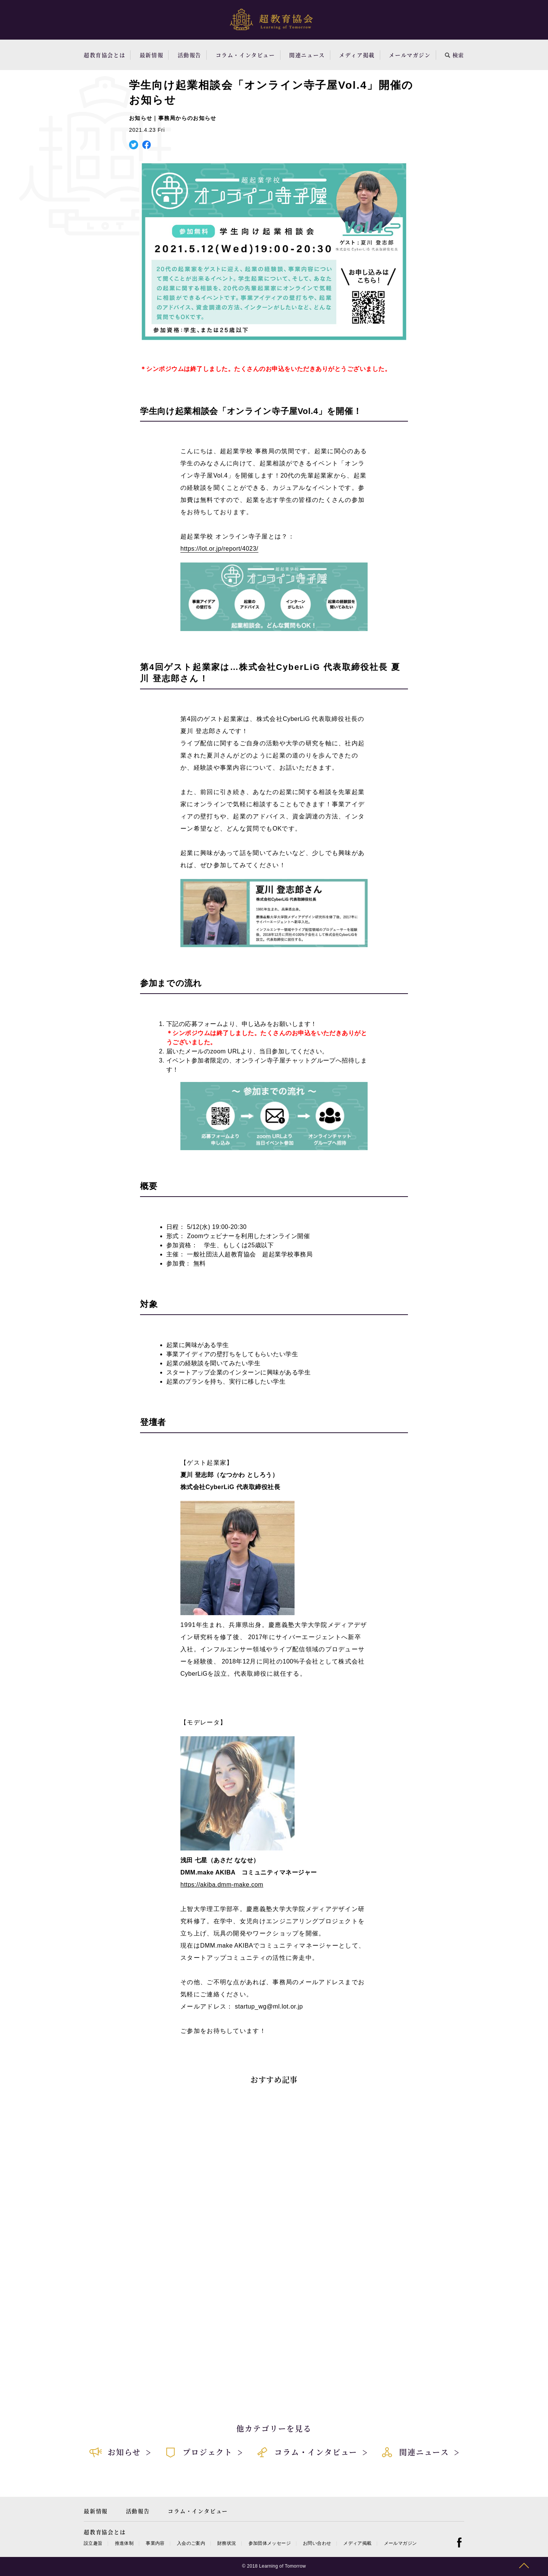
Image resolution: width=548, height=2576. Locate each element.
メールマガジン (409, 55)
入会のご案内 (191, 2543)
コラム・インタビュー (245, 55)
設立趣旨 (93, 2543)
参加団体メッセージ (270, 2543)
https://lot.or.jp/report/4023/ (219, 548)
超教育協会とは (104, 55)
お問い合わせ (317, 2543)
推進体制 (124, 2543)
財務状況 (226, 2543)
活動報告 (189, 55)
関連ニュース (307, 55)
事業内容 (155, 2543)
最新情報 (151, 55)
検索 (454, 55)
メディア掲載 (357, 55)
